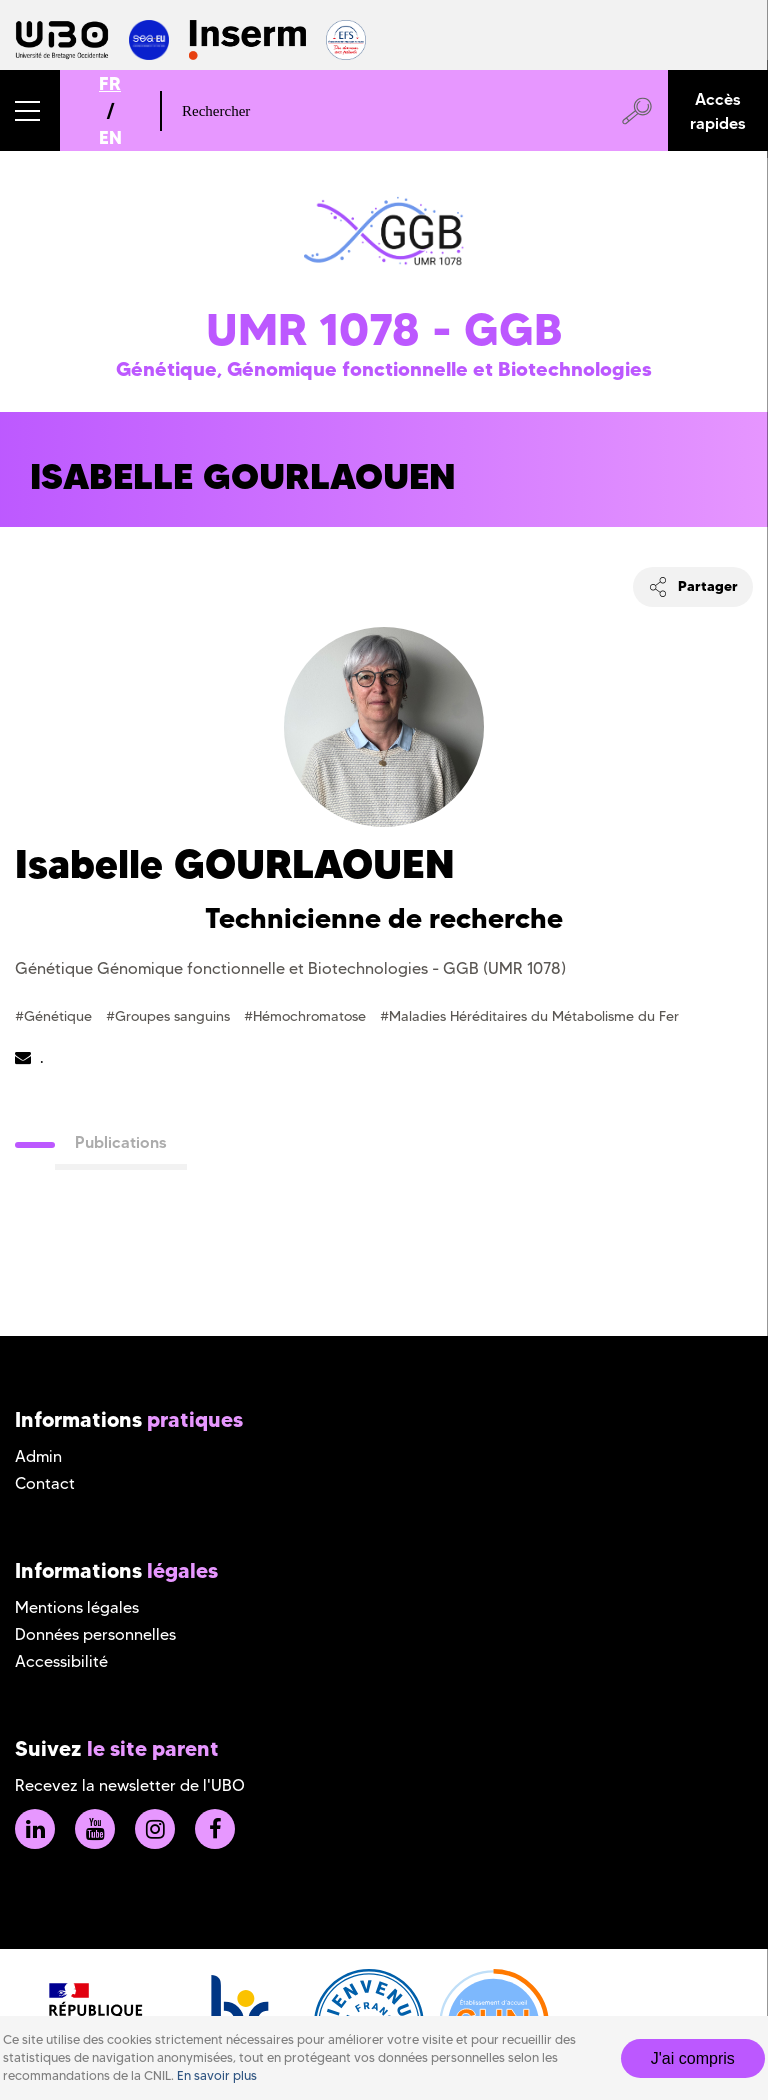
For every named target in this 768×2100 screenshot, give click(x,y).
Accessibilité (61, 1661)
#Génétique (55, 1016)
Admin (38, 1456)
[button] (30, 110)
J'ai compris (693, 2058)
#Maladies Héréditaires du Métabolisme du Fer (529, 1016)
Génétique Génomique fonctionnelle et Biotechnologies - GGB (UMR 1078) (290, 968)
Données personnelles (95, 1634)
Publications (121, 1142)
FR (110, 83)
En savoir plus (217, 2075)
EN (110, 137)
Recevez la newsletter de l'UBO (130, 1785)
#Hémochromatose (307, 1016)
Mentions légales (77, 1607)
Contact (45, 1483)
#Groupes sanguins (170, 1016)
